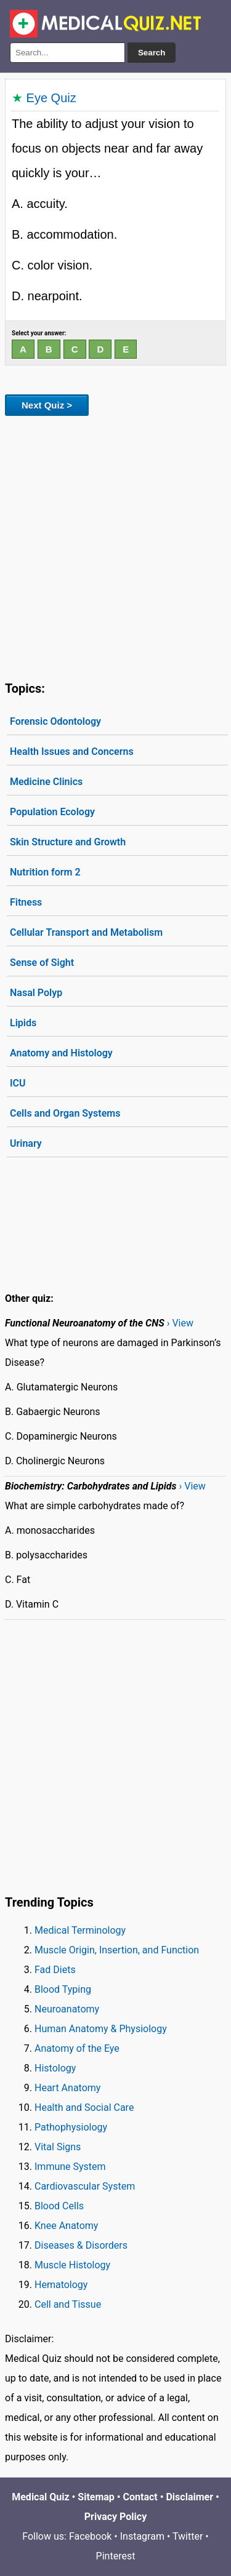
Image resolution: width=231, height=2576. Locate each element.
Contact (140, 2497)
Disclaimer (189, 2497)
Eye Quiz (51, 98)
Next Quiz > (47, 405)
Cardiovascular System (84, 2186)
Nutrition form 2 (45, 872)
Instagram (142, 2536)
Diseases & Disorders (81, 2245)
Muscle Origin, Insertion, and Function (116, 1950)
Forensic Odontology (55, 721)
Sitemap (96, 2497)
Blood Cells (59, 2206)
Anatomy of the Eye (77, 2048)
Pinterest (116, 2556)
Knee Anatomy (66, 2225)
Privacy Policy (115, 2516)
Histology (55, 2068)
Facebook (90, 2536)
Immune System (70, 2166)
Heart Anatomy (67, 2088)
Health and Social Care (84, 2107)
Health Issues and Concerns (72, 751)
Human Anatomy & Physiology (100, 2029)
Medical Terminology (80, 1930)
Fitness (26, 902)
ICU (18, 1083)
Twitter (187, 2536)
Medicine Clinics (46, 782)
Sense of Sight (42, 962)
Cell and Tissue (67, 2304)
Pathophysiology (70, 2127)
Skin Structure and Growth (68, 842)
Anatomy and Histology (61, 1053)
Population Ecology (52, 812)
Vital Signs (57, 2147)
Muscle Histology (72, 2265)
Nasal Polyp (36, 993)
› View (180, 1323)
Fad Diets (55, 1970)
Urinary (26, 1143)
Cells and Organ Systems (65, 1113)
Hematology (60, 2285)
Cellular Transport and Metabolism (86, 932)
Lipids (23, 1023)
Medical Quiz (40, 2497)
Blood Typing (62, 1989)
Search (151, 52)
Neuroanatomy (66, 2009)
